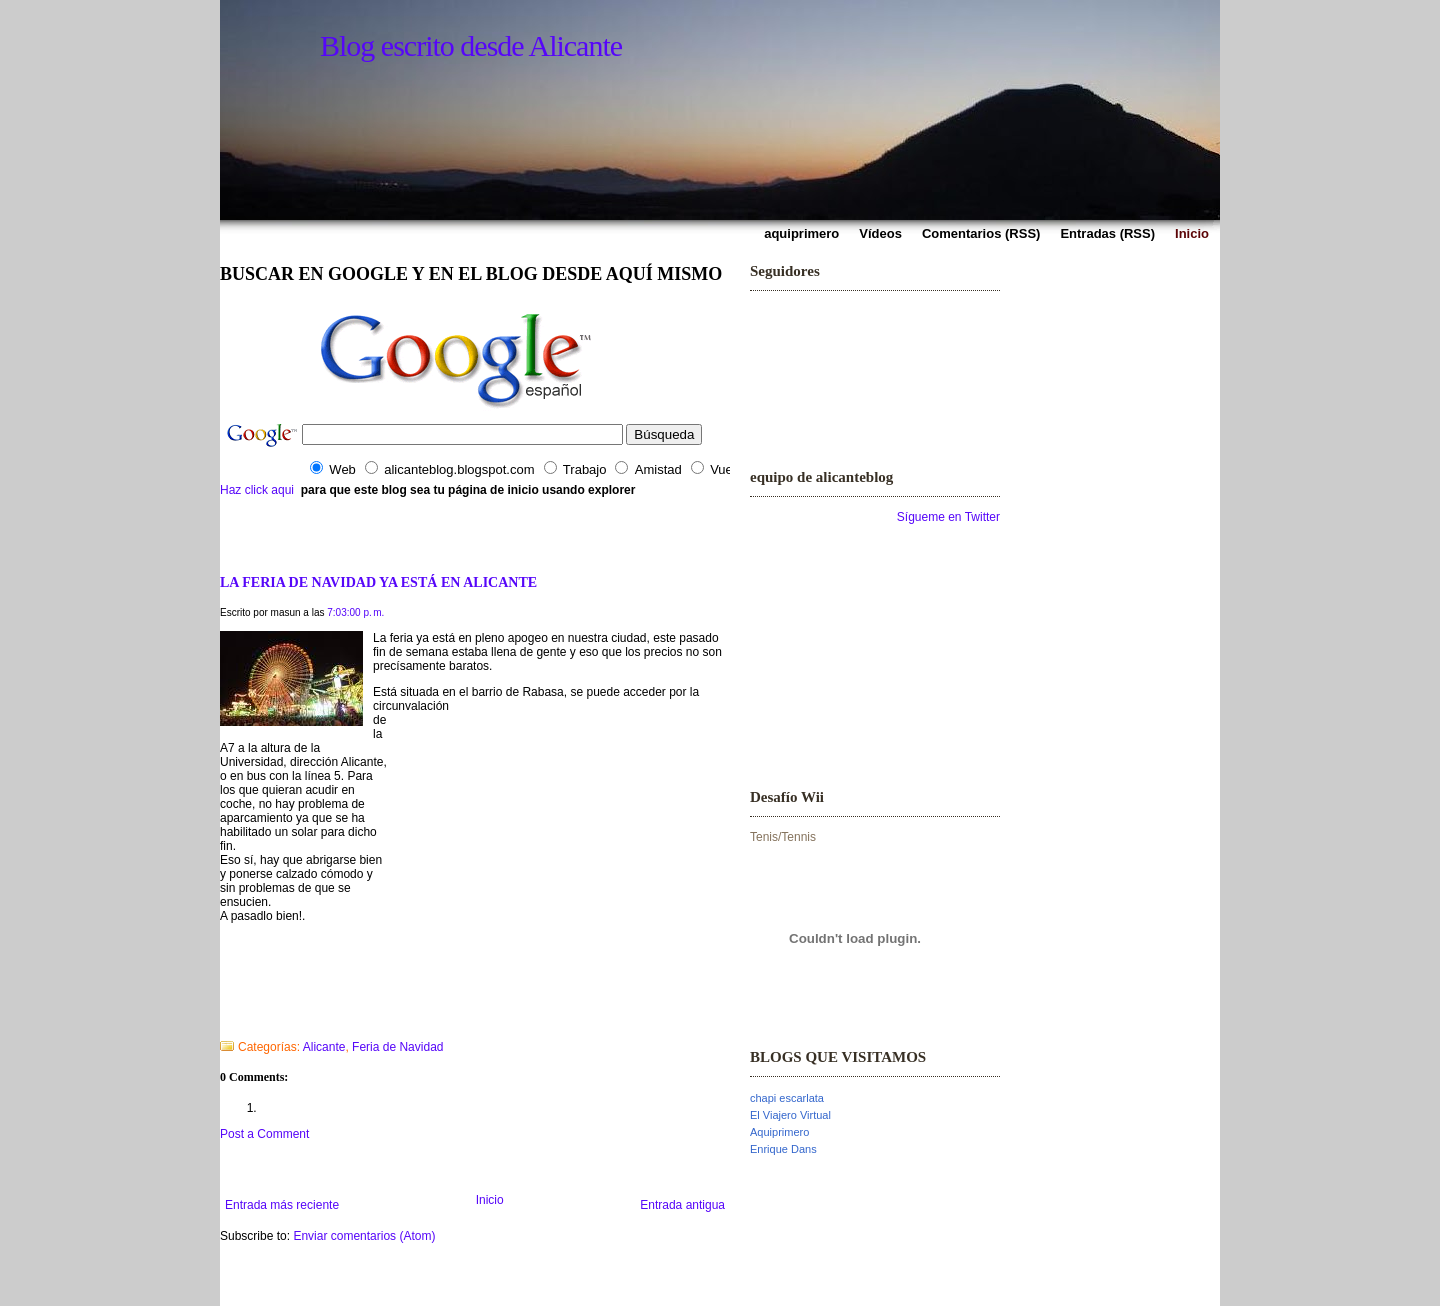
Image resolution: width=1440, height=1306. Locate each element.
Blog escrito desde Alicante (471, 45)
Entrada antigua (682, 1205)
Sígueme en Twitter (948, 517)
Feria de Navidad (397, 1047)
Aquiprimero (779, 1132)
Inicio (490, 1200)
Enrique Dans (783, 1149)
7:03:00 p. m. (355, 612)
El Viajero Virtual (790, 1115)
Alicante (324, 1047)
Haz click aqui (257, 490)
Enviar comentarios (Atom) (364, 1236)
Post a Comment (264, 1134)
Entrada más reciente (282, 1205)
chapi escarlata (787, 1098)
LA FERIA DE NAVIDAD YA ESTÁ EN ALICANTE (378, 582)
